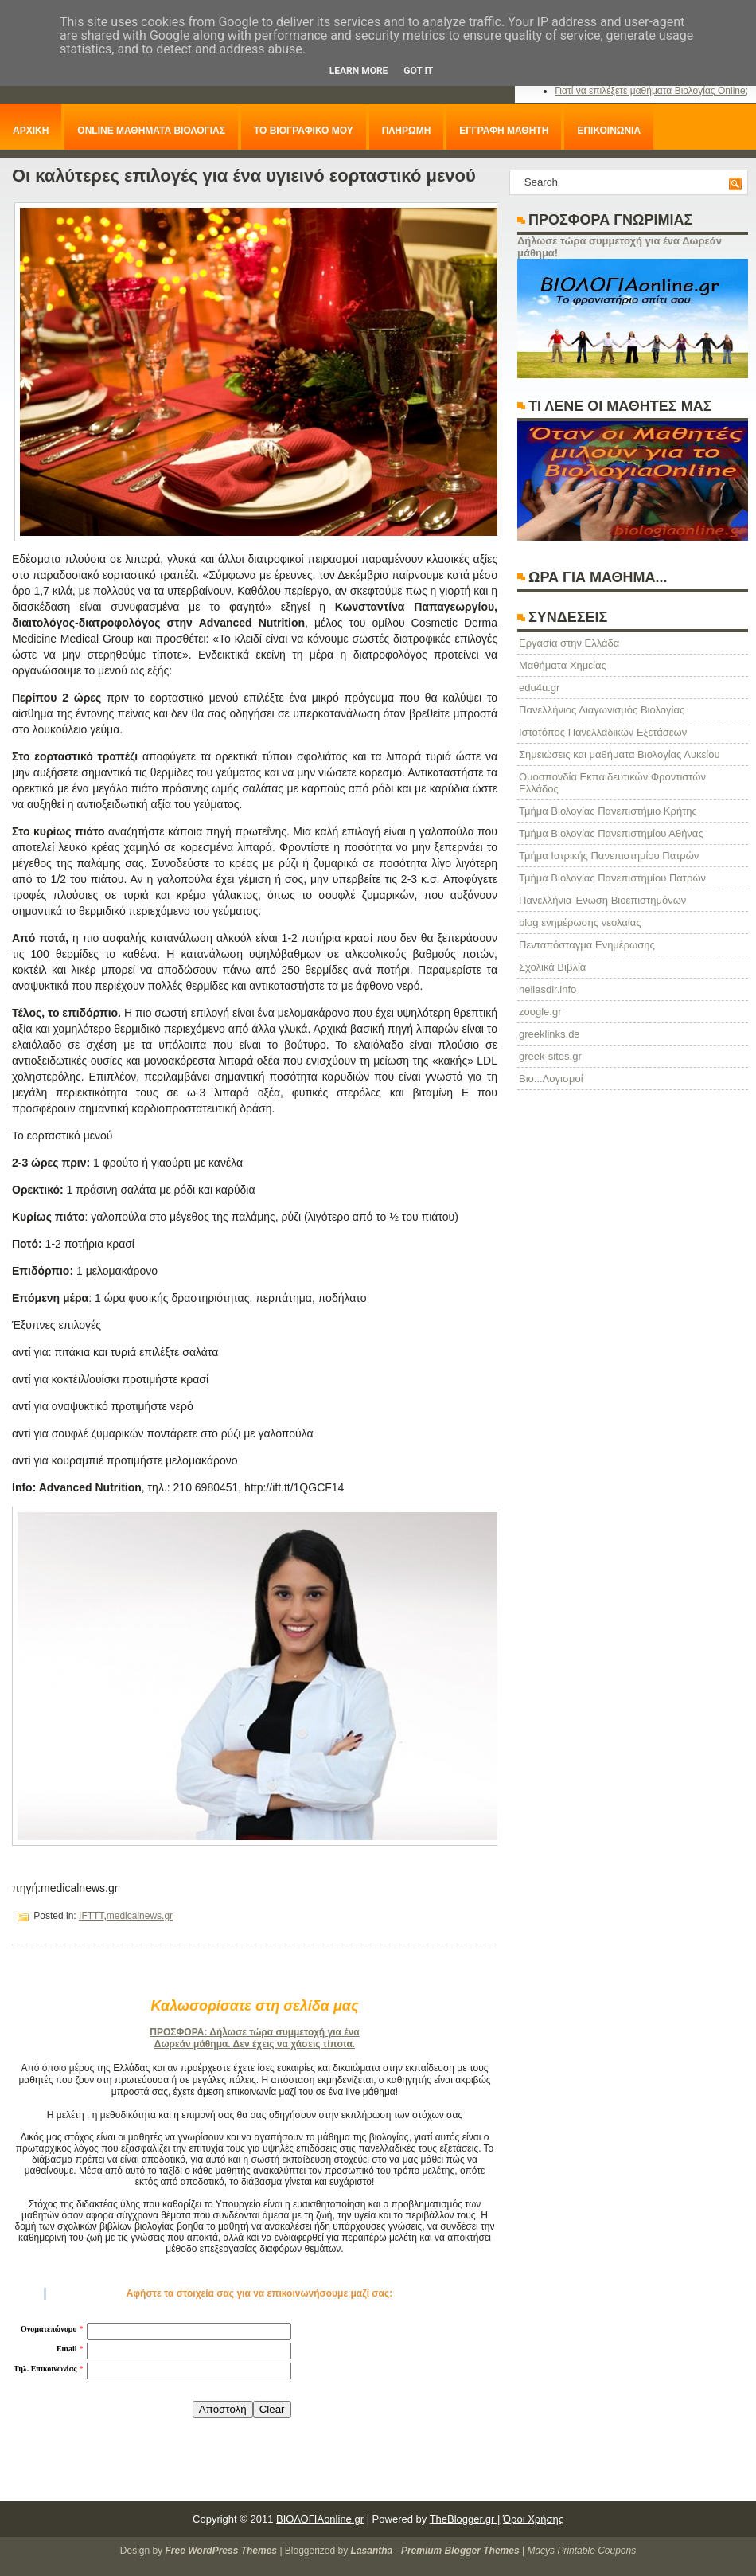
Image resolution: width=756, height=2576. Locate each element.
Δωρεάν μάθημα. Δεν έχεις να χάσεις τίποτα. (254, 2044)
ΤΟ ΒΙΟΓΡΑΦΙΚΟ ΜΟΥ (303, 130)
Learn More (358, 70)
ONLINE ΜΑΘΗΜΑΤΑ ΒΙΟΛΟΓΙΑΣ (151, 130)
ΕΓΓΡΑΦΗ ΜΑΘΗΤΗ (503, 130)
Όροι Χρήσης (533, 2519)
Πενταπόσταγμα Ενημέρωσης (587, 945)
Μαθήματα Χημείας (562, 665)
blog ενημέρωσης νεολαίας (580, 922)
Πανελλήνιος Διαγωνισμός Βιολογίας (601, 710)
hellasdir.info (547, 989)
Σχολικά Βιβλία (552, 967)
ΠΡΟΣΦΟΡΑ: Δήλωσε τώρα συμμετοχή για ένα (254, 2032)
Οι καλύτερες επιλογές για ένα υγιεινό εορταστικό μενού (244, 176)
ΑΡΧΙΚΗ (31, 130)
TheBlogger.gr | (465, 2519)
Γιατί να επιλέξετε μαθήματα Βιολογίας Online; (651, 90)
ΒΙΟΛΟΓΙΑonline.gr (320, 2519)
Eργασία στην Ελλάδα (569, 643)
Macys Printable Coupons (581, 2550)
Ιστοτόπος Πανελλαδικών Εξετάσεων (603, 732)
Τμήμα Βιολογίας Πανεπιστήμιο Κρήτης (608, 811)
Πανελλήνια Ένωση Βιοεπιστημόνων (602, 900)
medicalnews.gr (140, 1915)
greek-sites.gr (550, 1056)
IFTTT (91, 1915)
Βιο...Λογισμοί (551, 1079)
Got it (418, 70)
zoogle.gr (540, 1012)
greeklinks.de (549, 1034)
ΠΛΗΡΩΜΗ (406, 130)
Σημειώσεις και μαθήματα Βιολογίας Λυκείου (619, 754)
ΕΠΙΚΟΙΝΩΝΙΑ (609, 130)
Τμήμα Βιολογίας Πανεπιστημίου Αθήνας (611, 833)
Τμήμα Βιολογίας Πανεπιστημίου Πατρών (612, 878)
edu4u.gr (539, 688)
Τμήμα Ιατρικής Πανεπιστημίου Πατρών (609, 856)
